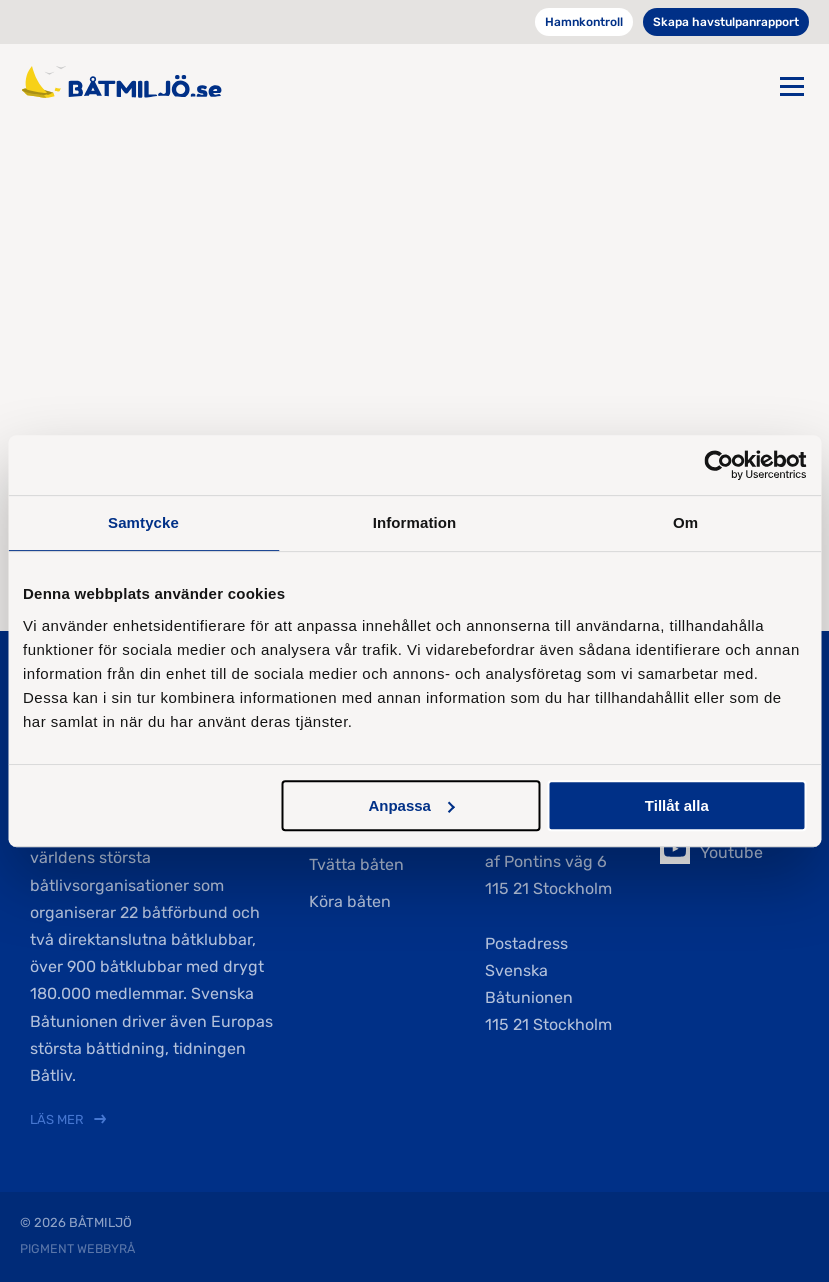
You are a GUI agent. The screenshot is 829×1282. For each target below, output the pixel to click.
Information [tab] (415, 522)
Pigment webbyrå (77, 1248)
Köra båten (350, 901)
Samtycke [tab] (143, 522)
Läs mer (57, 1119)
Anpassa (411, 805)
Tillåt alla (677, 805)
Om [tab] (685, 522)
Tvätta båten (356, 864)
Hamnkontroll (584, 22)
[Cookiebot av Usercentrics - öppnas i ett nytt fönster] (718, 465)
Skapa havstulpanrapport (726, 22)
